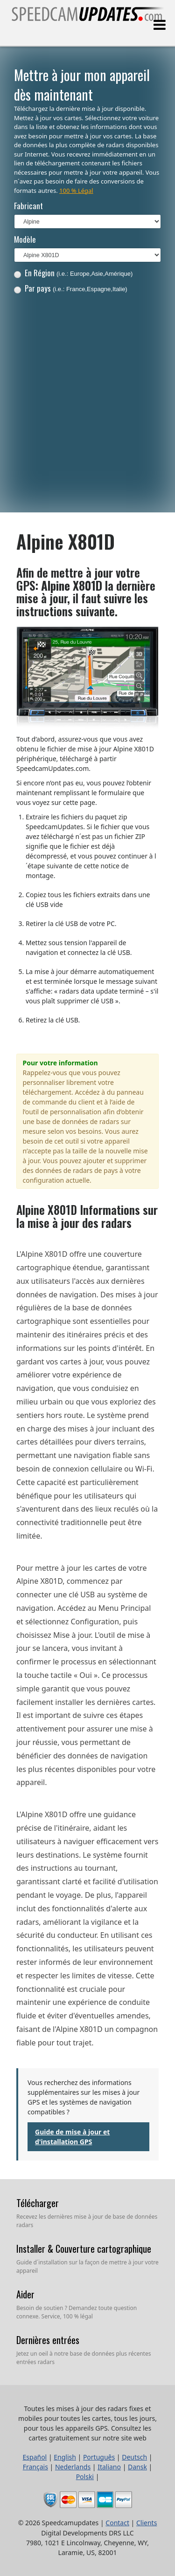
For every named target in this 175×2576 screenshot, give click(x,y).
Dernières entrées (47, 2340)
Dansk (137, 2466)
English (65, 2457)
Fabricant (28, 205)
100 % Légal (76, 190)
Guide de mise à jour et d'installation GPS (72, 2136)
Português (99, 2457)
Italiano (109, 2466)
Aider (25, 2294)
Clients (146, 2522)
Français (35, 2466)
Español (35, 2457)
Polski (85, 2476)
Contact (117, 2522)
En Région (73, 273)
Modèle (25, 239)
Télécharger (37, 2203)
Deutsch (134, 2457)
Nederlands (73, 2466)
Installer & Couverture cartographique (83, 2249)
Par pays (70, 288)
